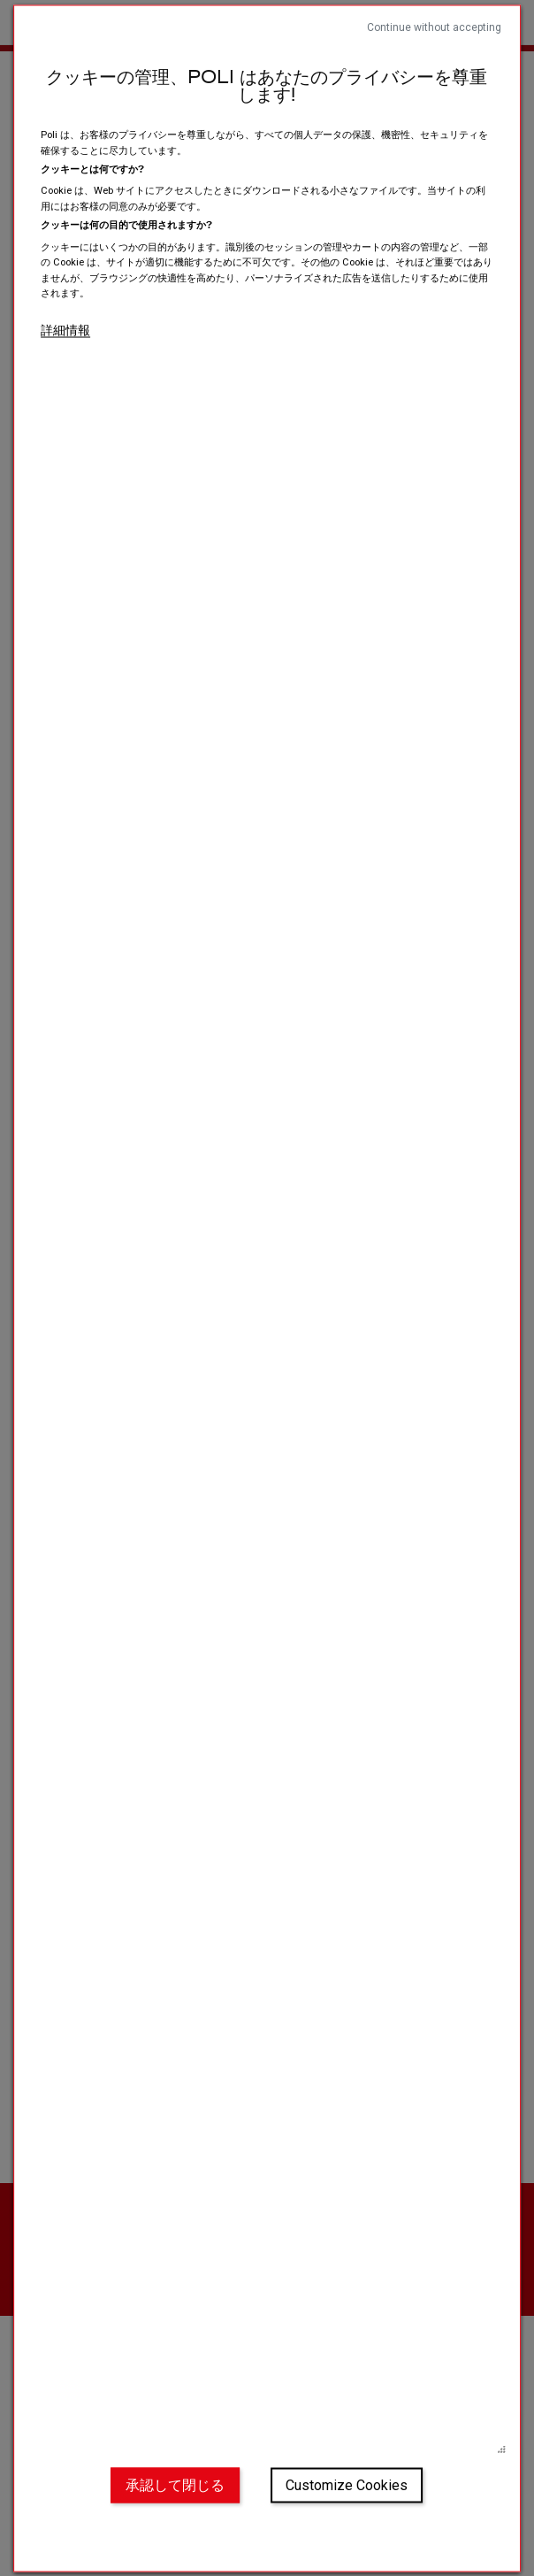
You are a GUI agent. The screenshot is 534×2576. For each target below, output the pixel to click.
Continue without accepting (434, 26)
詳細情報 (65, 329)
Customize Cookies (347, 2485)
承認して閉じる (175, 2485)
